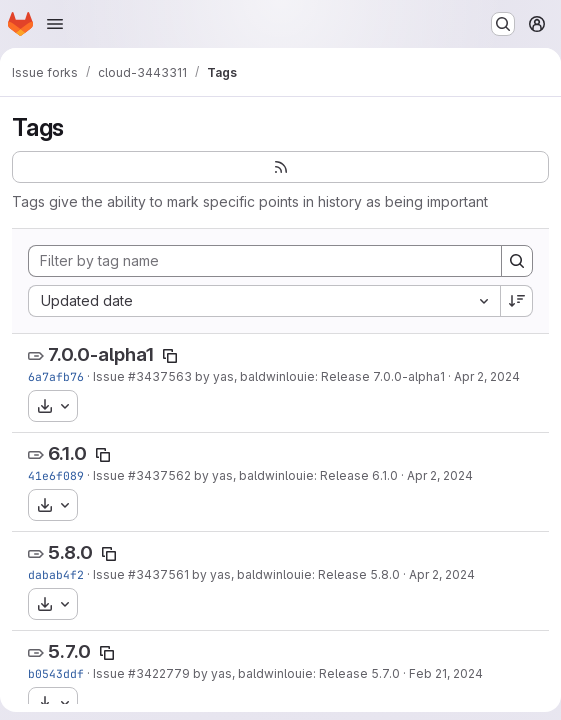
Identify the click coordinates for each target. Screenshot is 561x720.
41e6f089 (56, 475)
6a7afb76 (56, 376)
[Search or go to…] (503, 24)
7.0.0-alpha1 (101, 354)
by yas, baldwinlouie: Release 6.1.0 (294, 475)
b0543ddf (56, 673)
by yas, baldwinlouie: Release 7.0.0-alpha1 (318, 376)
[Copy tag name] (170, 356)
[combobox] (264, 301)
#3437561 (158, 574)
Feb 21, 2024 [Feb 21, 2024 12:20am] (446, 673)
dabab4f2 (56, 574)
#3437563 (160, 376)
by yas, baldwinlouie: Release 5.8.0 (294, 574)
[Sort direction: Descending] (517, 301)
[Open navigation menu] (55, 24)
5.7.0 (69, 651)
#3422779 (159, 673)
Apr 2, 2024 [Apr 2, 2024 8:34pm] (442, 574)
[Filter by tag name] (265, 261)
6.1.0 (67, 453)
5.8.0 (70, 552)
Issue (110, 376)
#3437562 (159, 475)
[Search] (517, 261)
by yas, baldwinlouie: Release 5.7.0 (295, 673)
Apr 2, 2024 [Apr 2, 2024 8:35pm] (487, 376)
